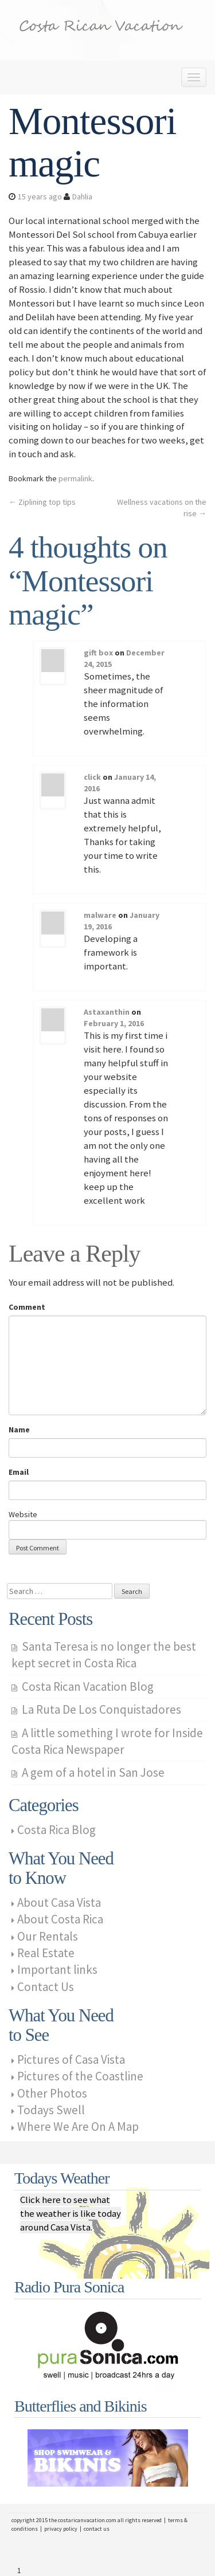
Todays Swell (51, 2110)
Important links (57, 1969)
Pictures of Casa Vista (71, 2059)
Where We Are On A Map (78, 2126)
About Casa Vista (59, 1902)
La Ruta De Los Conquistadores (101, 1709)
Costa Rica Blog (56, 1829)
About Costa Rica (60, 1919)
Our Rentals (47, 1936)
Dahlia (82, 196)
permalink (75, 478)
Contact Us (45, 1986)
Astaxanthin (107, 1012)
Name (19, 1429)
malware (100, 915)
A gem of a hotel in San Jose (93, 1772)
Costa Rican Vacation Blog (88, 1686)
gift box (98, 652)
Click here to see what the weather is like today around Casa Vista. (70, 2213)
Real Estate (46, 1953)
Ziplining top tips (42, 502)
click (92, 777)
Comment (27, 1307)
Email (19, 1472)
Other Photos (52, 2093)
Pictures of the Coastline (80, 2076)
